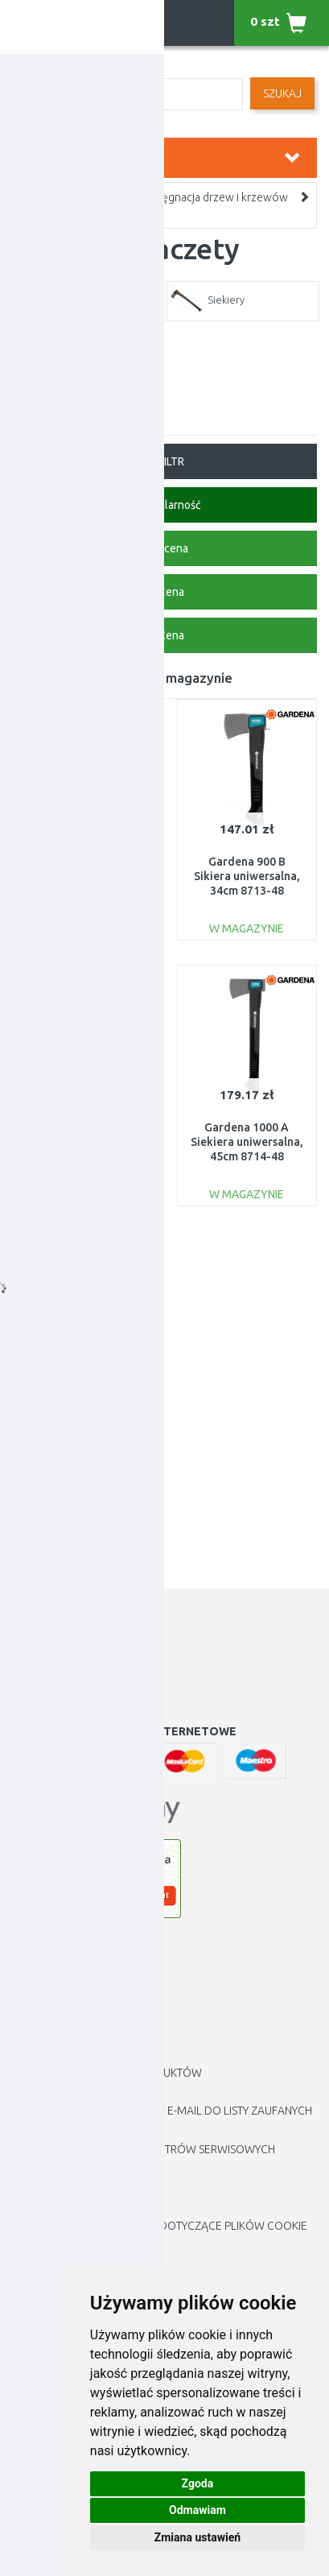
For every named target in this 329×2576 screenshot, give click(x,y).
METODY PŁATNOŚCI (63, 2053)
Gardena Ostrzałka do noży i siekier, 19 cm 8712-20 (82, 876)
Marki (28, 2187)
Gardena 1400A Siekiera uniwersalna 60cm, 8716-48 (82, 1142)
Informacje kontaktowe (83, 1957)
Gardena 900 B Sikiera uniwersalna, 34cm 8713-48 (247, 876)
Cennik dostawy (57, 2034)
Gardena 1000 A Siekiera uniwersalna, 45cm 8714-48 (247, 1142)
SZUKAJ (282, 93)
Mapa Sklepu (47, 2168)
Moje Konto (47, 1644)
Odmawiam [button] (197, 2510)
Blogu (30, 2206)
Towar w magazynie (170, 677)
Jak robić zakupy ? (63, 1976)
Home (32, 197)
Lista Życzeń (46, 1682)
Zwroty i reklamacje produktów (107, 2072)
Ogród (95, 197)
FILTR (164, 461)
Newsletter (45, 1701)
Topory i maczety (59, 213)
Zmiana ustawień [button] (197, 2537)
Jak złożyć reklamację (78, 1996)
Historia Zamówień (66, 1662)
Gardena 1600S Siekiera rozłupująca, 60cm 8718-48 (82, 1408)
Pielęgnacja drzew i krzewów (216, 197)
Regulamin (42, 2014)
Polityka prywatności (73, 2092)
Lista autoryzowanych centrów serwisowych (143, 2149)
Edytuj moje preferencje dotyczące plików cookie (159, 2225)
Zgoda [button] (198, 2483)
